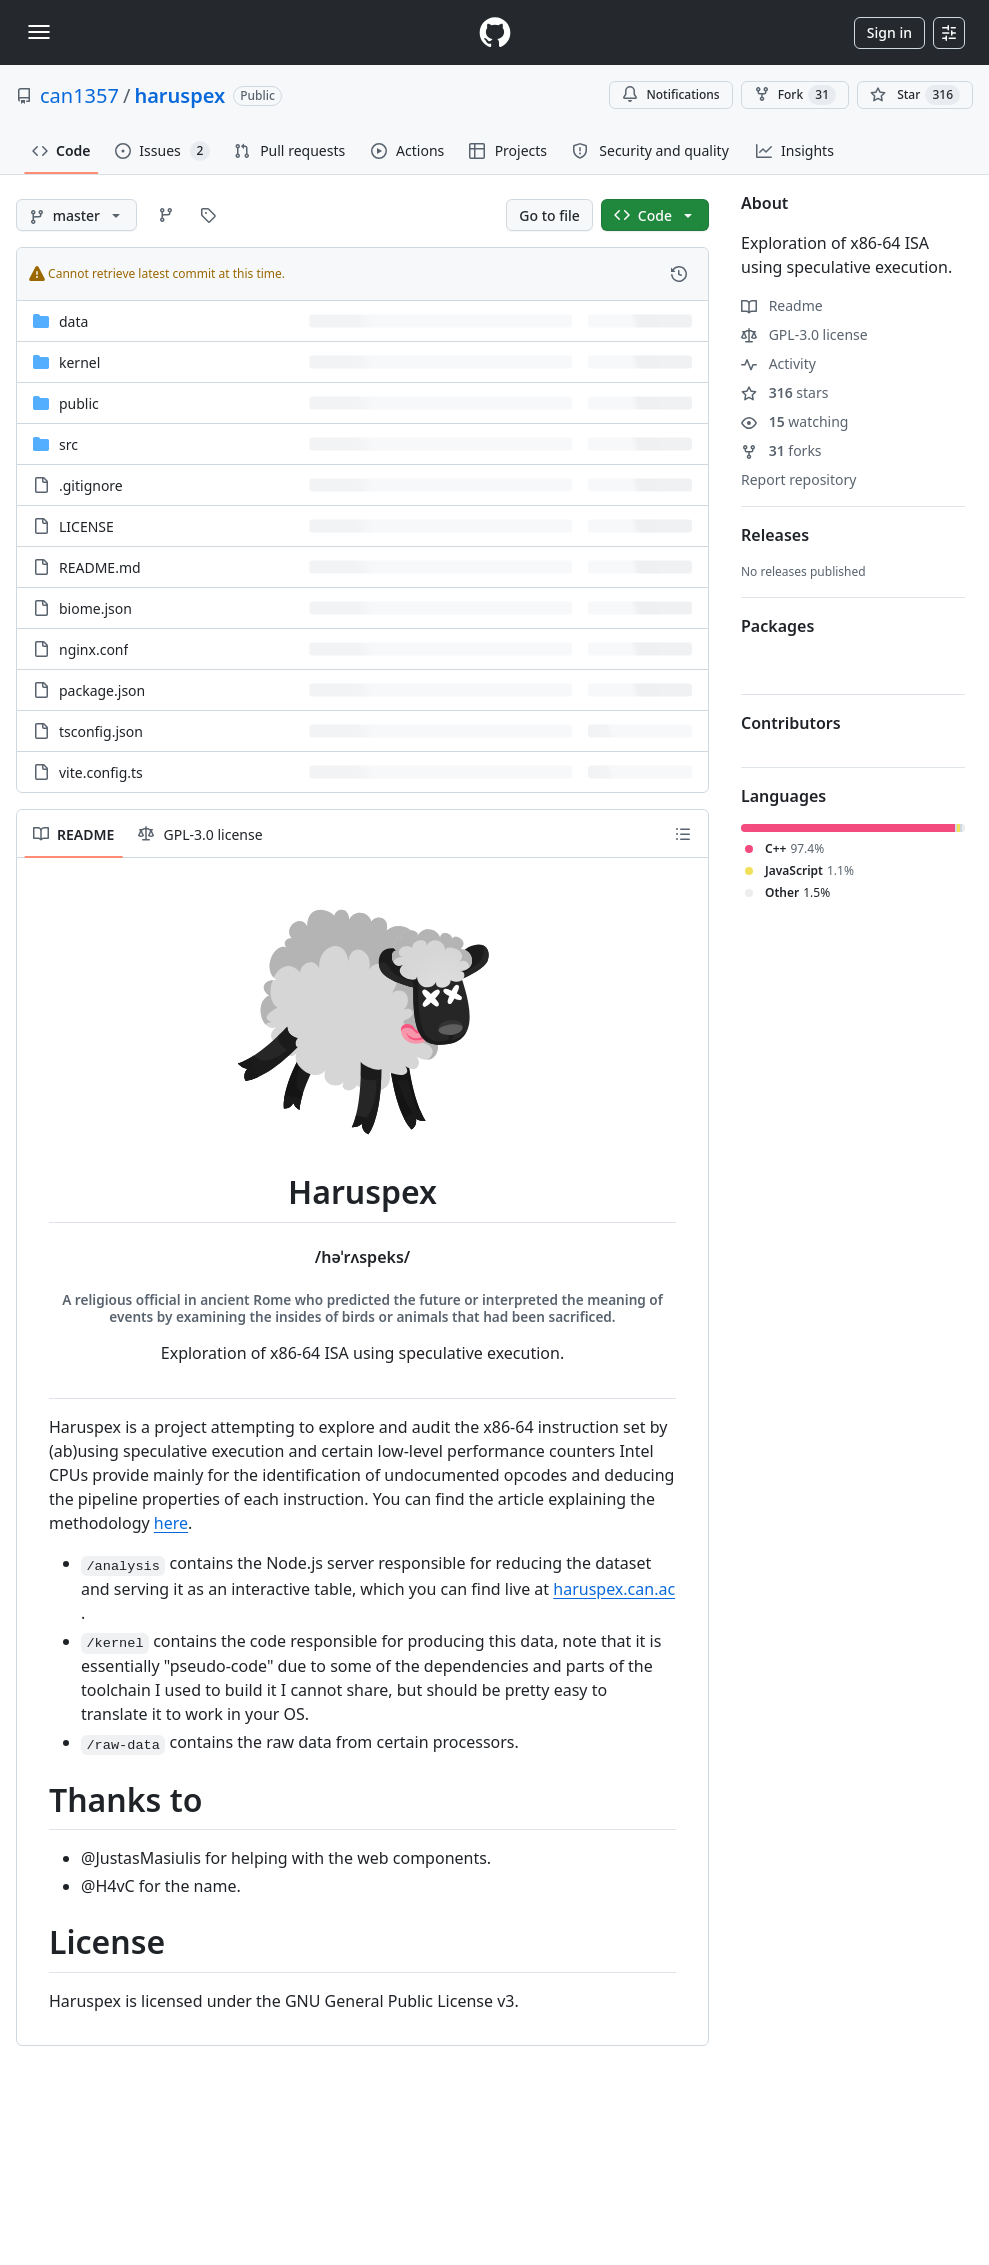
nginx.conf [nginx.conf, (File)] (93, 649)
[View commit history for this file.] (679, 274)
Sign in (889, 32)
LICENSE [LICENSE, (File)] (86, 526)
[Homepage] (495, 32)
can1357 (79, 95)
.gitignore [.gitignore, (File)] (91, 485)
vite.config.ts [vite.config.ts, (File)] (101, 772)
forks (781, 450)
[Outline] (683, 834)
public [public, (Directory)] (79, 403)
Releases (775, 535)
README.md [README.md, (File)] (100, 567)
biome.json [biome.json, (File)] (95, 608)
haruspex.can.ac (614, 1589)
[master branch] (76, 215)
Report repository (798, 479)
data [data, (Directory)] (73, 321)
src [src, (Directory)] (68, 444)
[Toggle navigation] (39, 32)
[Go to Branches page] (166, 215)
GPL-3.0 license (804, 334)
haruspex (179, 95)
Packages (777, 626)
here (171, 1523)
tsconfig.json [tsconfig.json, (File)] (101, 731)
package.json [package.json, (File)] (102, 690)
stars (784, 392)
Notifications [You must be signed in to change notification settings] (670, 94)
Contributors (791, 723)
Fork (795, 95)
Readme (782, 305)
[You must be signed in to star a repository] (915, 95)
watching (794, 421)
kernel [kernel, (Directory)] (79, 362)
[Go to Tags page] (208, 215)
